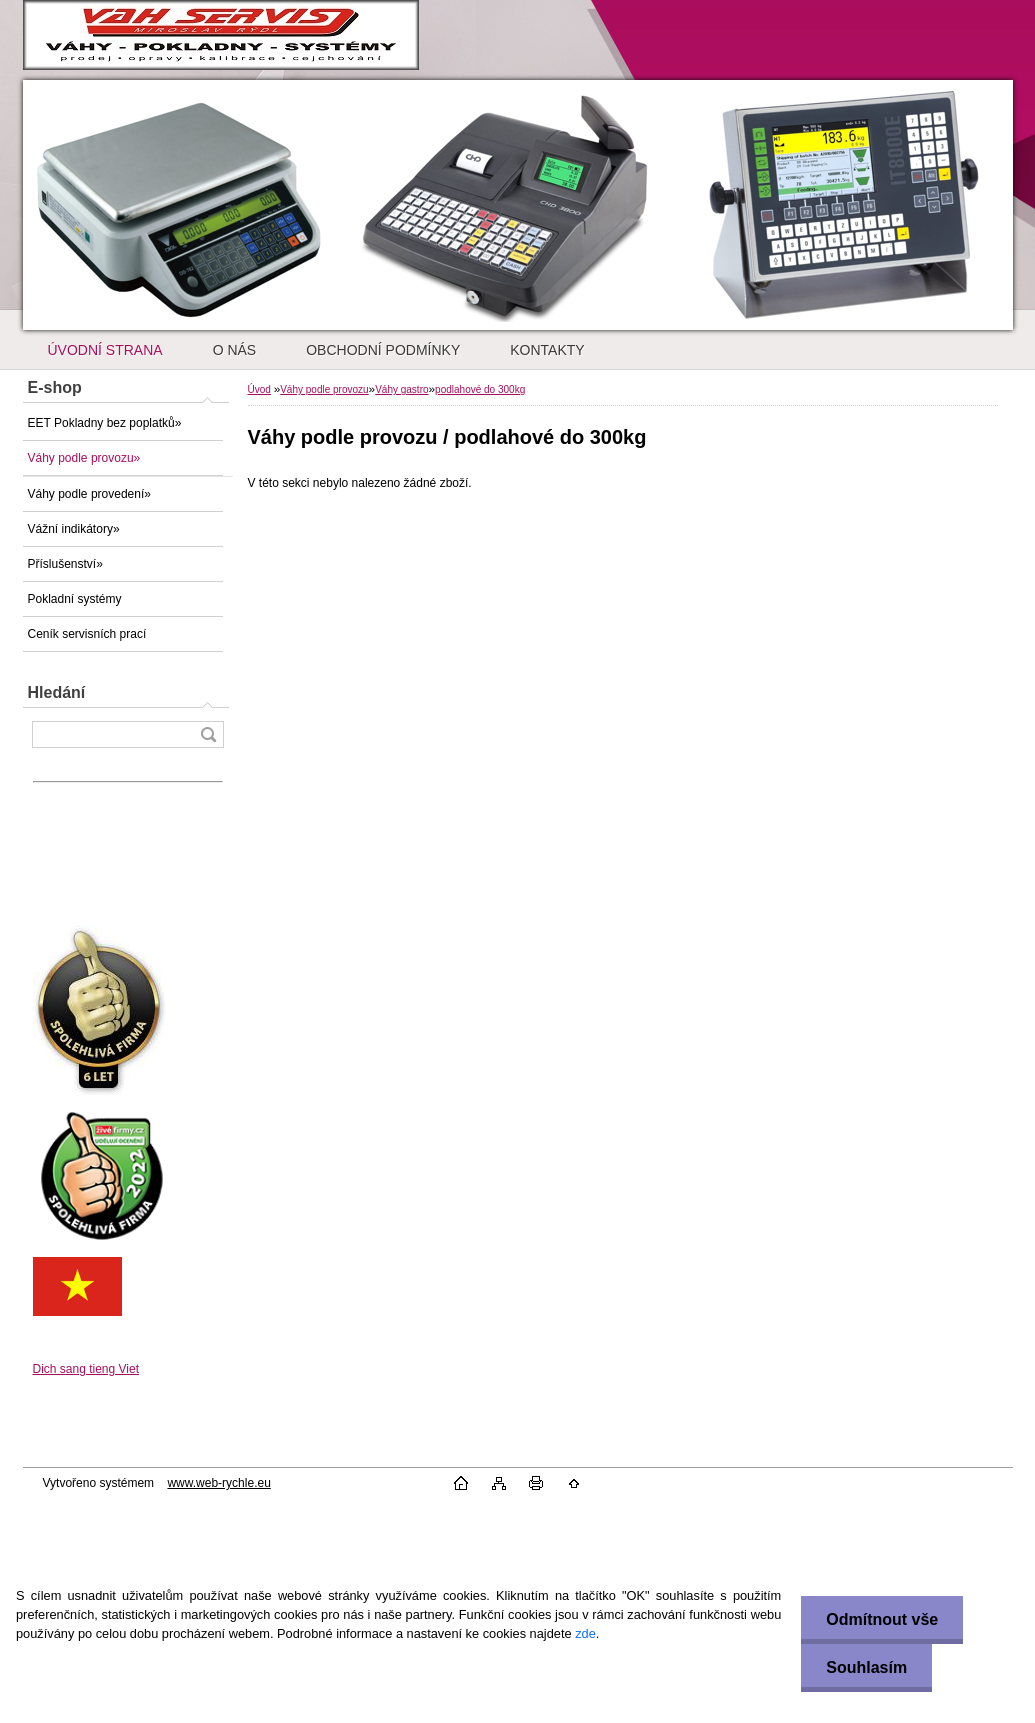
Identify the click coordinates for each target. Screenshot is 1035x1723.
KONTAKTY (547, 350)
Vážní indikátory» (74, 529)
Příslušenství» (65, 564)
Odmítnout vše (882, 1619)
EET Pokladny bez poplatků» (105, 423)
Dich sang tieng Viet (86, 1369)
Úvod (259, 389)
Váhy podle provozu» (84, 458)
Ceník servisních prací (87, 634)
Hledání (57, 692)
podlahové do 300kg (480, 389)
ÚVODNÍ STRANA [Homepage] (105, 350)
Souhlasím (866, 1667)
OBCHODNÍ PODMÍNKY (383, 350)
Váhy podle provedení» (89, 494)
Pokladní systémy (75, 599)
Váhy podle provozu (324, 389)
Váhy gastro (401, 389)
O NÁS (235, 350)
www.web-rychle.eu (218, 1483)
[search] (208, 734)
